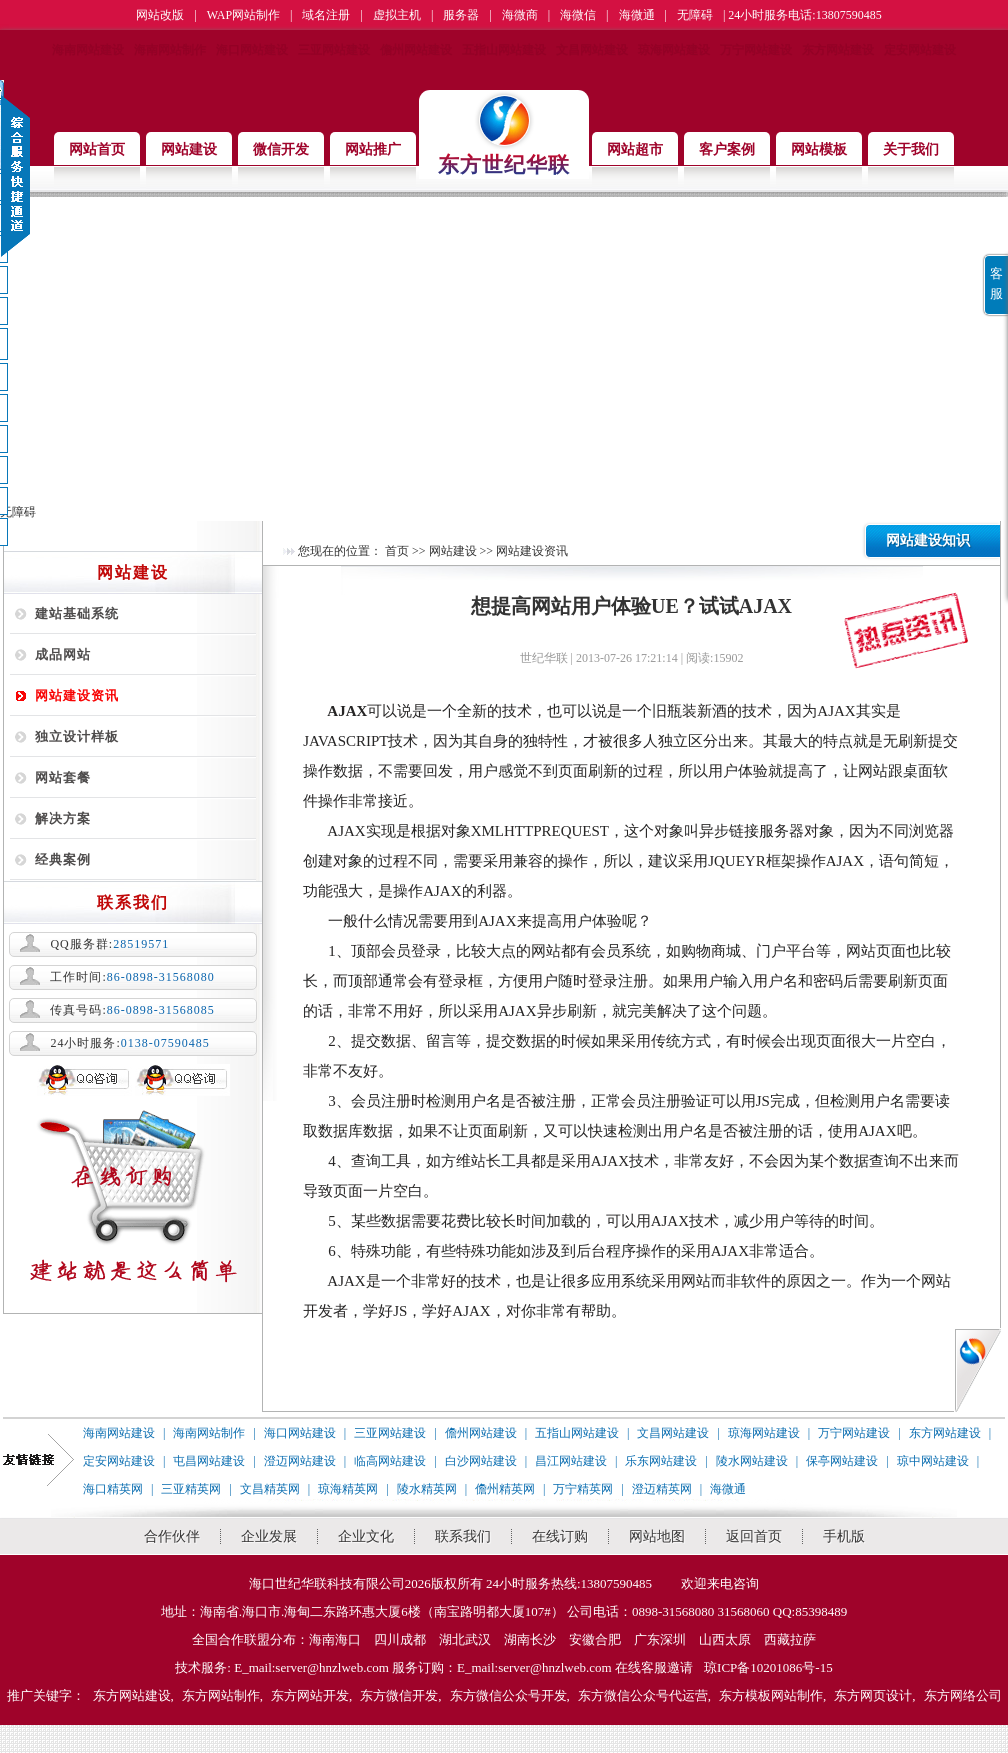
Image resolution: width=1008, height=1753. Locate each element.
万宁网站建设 (756, 50)
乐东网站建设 (661, 1461)
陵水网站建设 (752, 1461)
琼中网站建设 (933, 1461)
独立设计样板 (77, 736)
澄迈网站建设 (300, 1461)
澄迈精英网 (662, 1489)
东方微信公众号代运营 (643, 1695)
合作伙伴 (172, 1536)
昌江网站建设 (571, 1461)
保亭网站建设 (842, 1461)
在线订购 (560, 1536)
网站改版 (160, 15)
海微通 (637, 15)
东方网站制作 (221, 1695)
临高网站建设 (390, 1461)
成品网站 (63, 654)
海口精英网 (113, 1489)
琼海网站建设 (674, 50)
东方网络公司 (963, 1695)
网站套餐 (63, 777)
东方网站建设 (838, 50)
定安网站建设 (920, 50)
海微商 (520, 15)
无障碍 (695, 15)
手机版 (844, 1536)
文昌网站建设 (592, 50)
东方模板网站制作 (771, 1695)
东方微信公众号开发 (508, 1695)
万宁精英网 (583, 1489)
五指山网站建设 (504, 50)
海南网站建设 (88, 50)
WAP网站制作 (243, 15)
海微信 (578, 15)
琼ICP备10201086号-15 (768, 1667)
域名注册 (326, 15)
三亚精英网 (191, 1489)
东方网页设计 (873, 1695)
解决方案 (63, 818)
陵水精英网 (427, 1489)
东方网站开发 (310, 1695)
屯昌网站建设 (209, 1461)
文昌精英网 (270, 1489)
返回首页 (754, 1536)
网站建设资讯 (77, 695)
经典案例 (63, 859)
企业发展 (269, 1536)
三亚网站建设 (334, 50)
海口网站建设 (252, 50)
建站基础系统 (77, 613)
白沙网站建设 (481, 1461)
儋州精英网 (505, 1489)
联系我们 (463, 1536)
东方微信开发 (399, 1695)
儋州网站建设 (416, 50)
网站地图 (657, 1536)
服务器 (461, 15)
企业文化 (366, 1536)
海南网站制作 (170, 50)
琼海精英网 (348, 1489)
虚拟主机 (397, 15)
